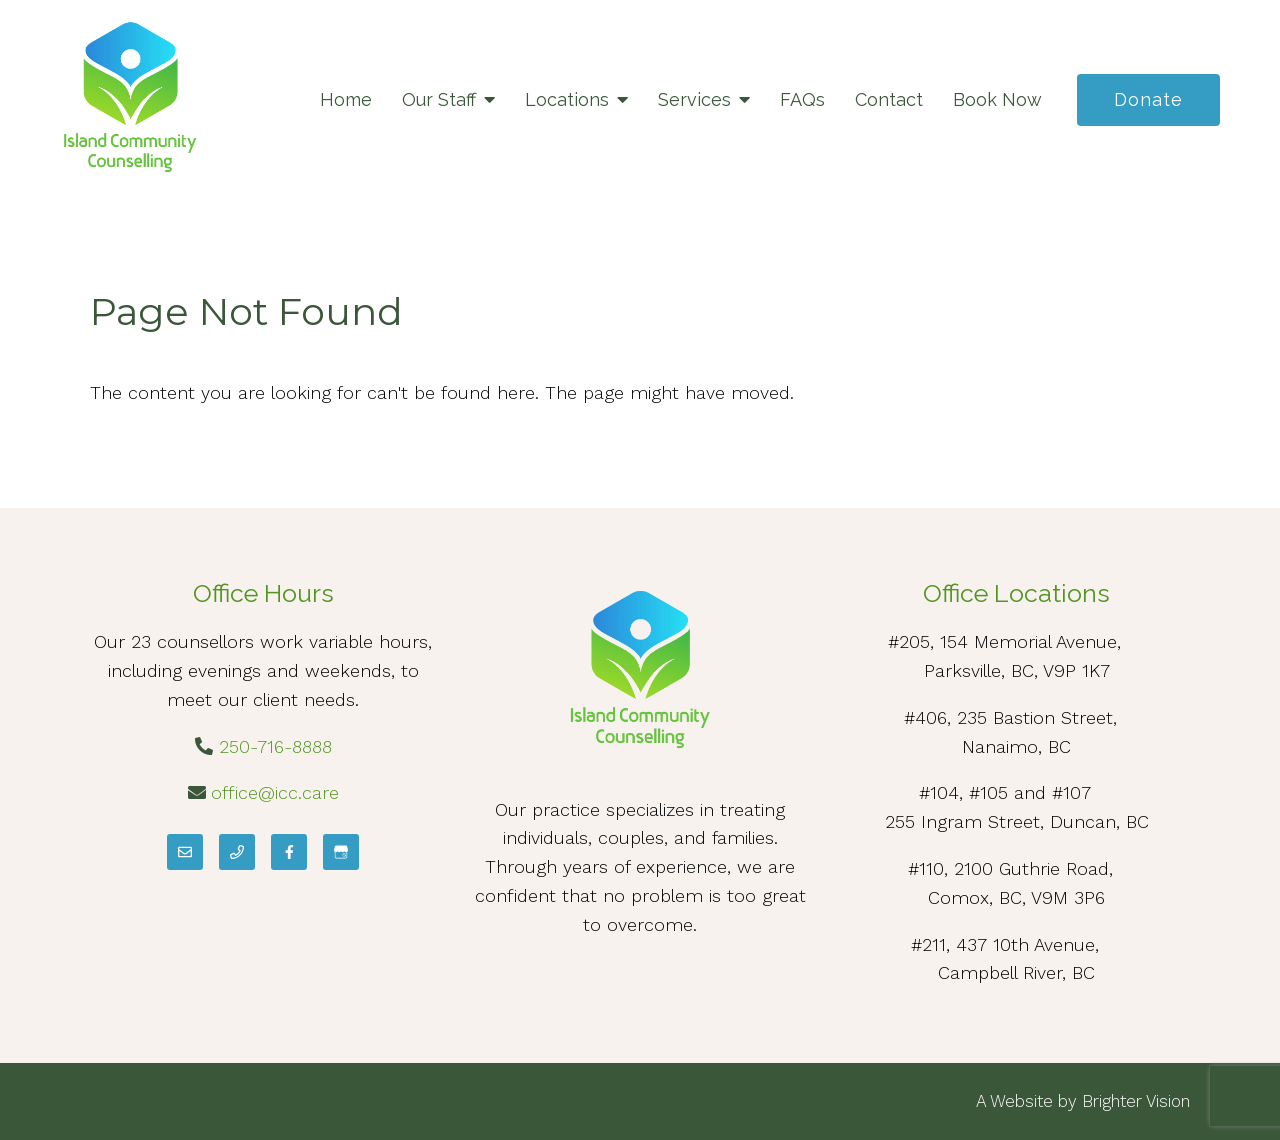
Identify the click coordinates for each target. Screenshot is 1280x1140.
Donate (1148, 99)
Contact (889, 99)
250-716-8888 (275, 746)
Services (694, 99)
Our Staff (439, 99)
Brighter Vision (1136, 1101)
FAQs (802, 99)
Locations (567, 99)
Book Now (997, 99)
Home (346, 99)
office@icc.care (275, 792)
